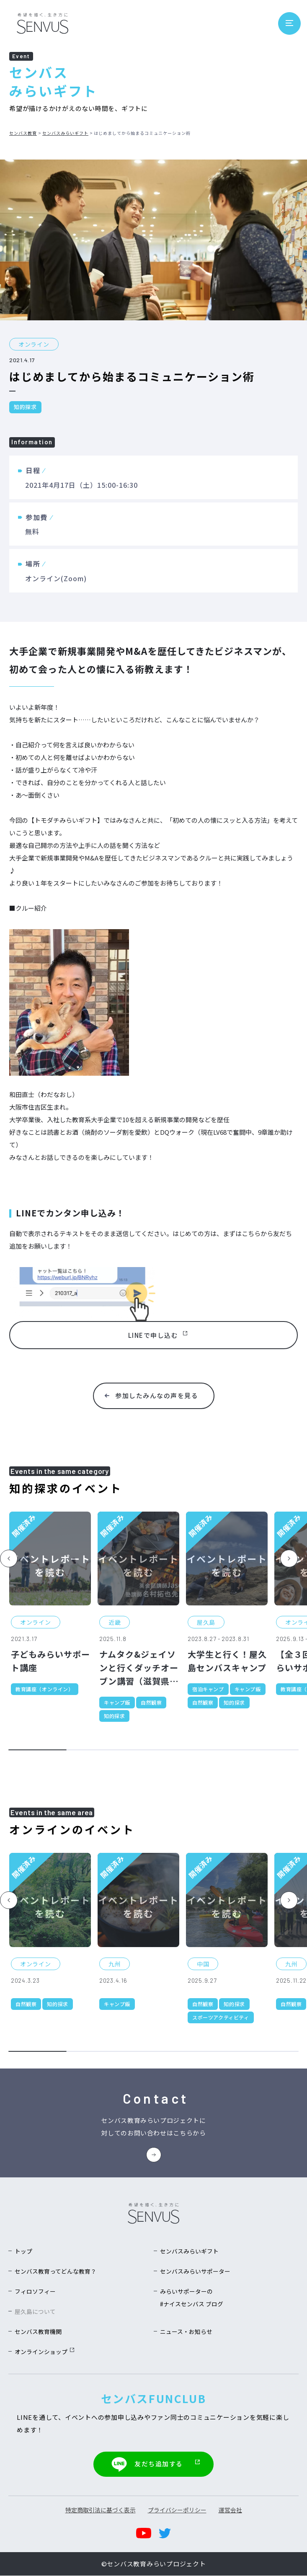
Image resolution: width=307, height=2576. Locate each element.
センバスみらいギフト (65, 133)
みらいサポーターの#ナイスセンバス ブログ (191, 2298)
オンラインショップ (44, 2352)
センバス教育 (23, 133)
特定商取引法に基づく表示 (100, 2510)
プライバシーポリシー (177, 2510)
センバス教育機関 (38, 2332)
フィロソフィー (35, 2292)
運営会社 (230, 2510)
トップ (23, 2252)
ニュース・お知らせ (186, 2332)
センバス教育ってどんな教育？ (55, 2272)
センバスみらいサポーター (195, 2272)
